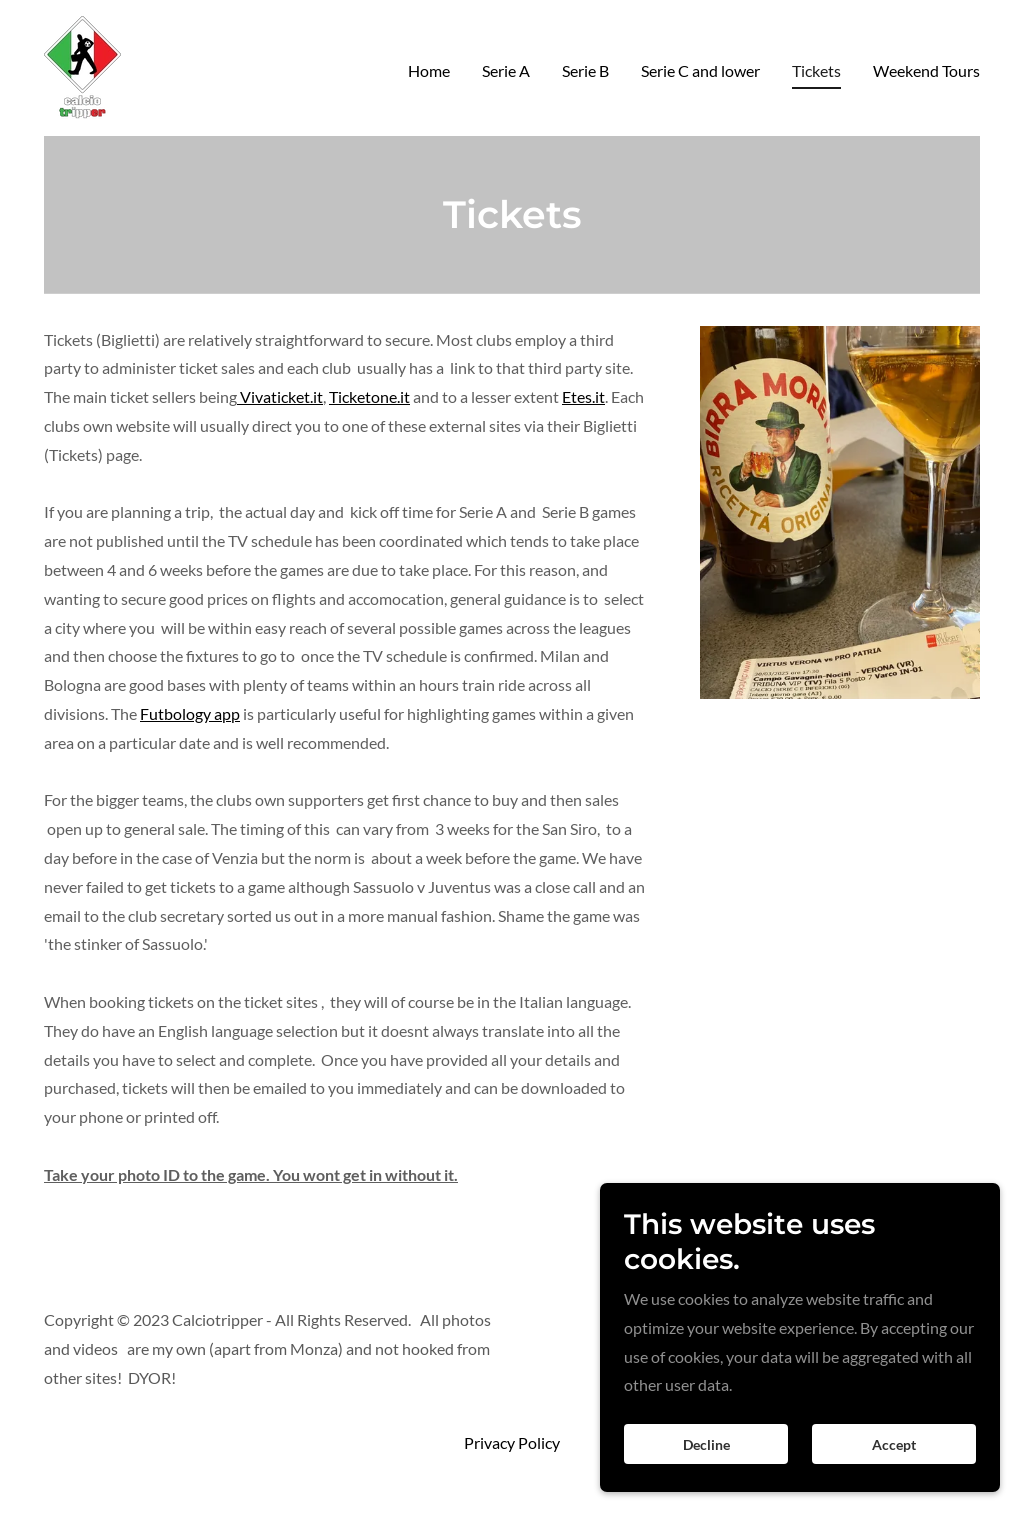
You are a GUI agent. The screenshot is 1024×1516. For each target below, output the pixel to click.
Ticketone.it (369, 396)
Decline (706, 1471)
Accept (894, 1471)
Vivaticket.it (280, 396)
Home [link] (429, 70)
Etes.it (583, 396)
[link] (82, 65)
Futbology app (190, 713)
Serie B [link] (585, 70)
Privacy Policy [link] (512, 1442)
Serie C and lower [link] (700, 70)
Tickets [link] (816, 70)
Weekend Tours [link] (926, 70)
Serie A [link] (506, 70)
